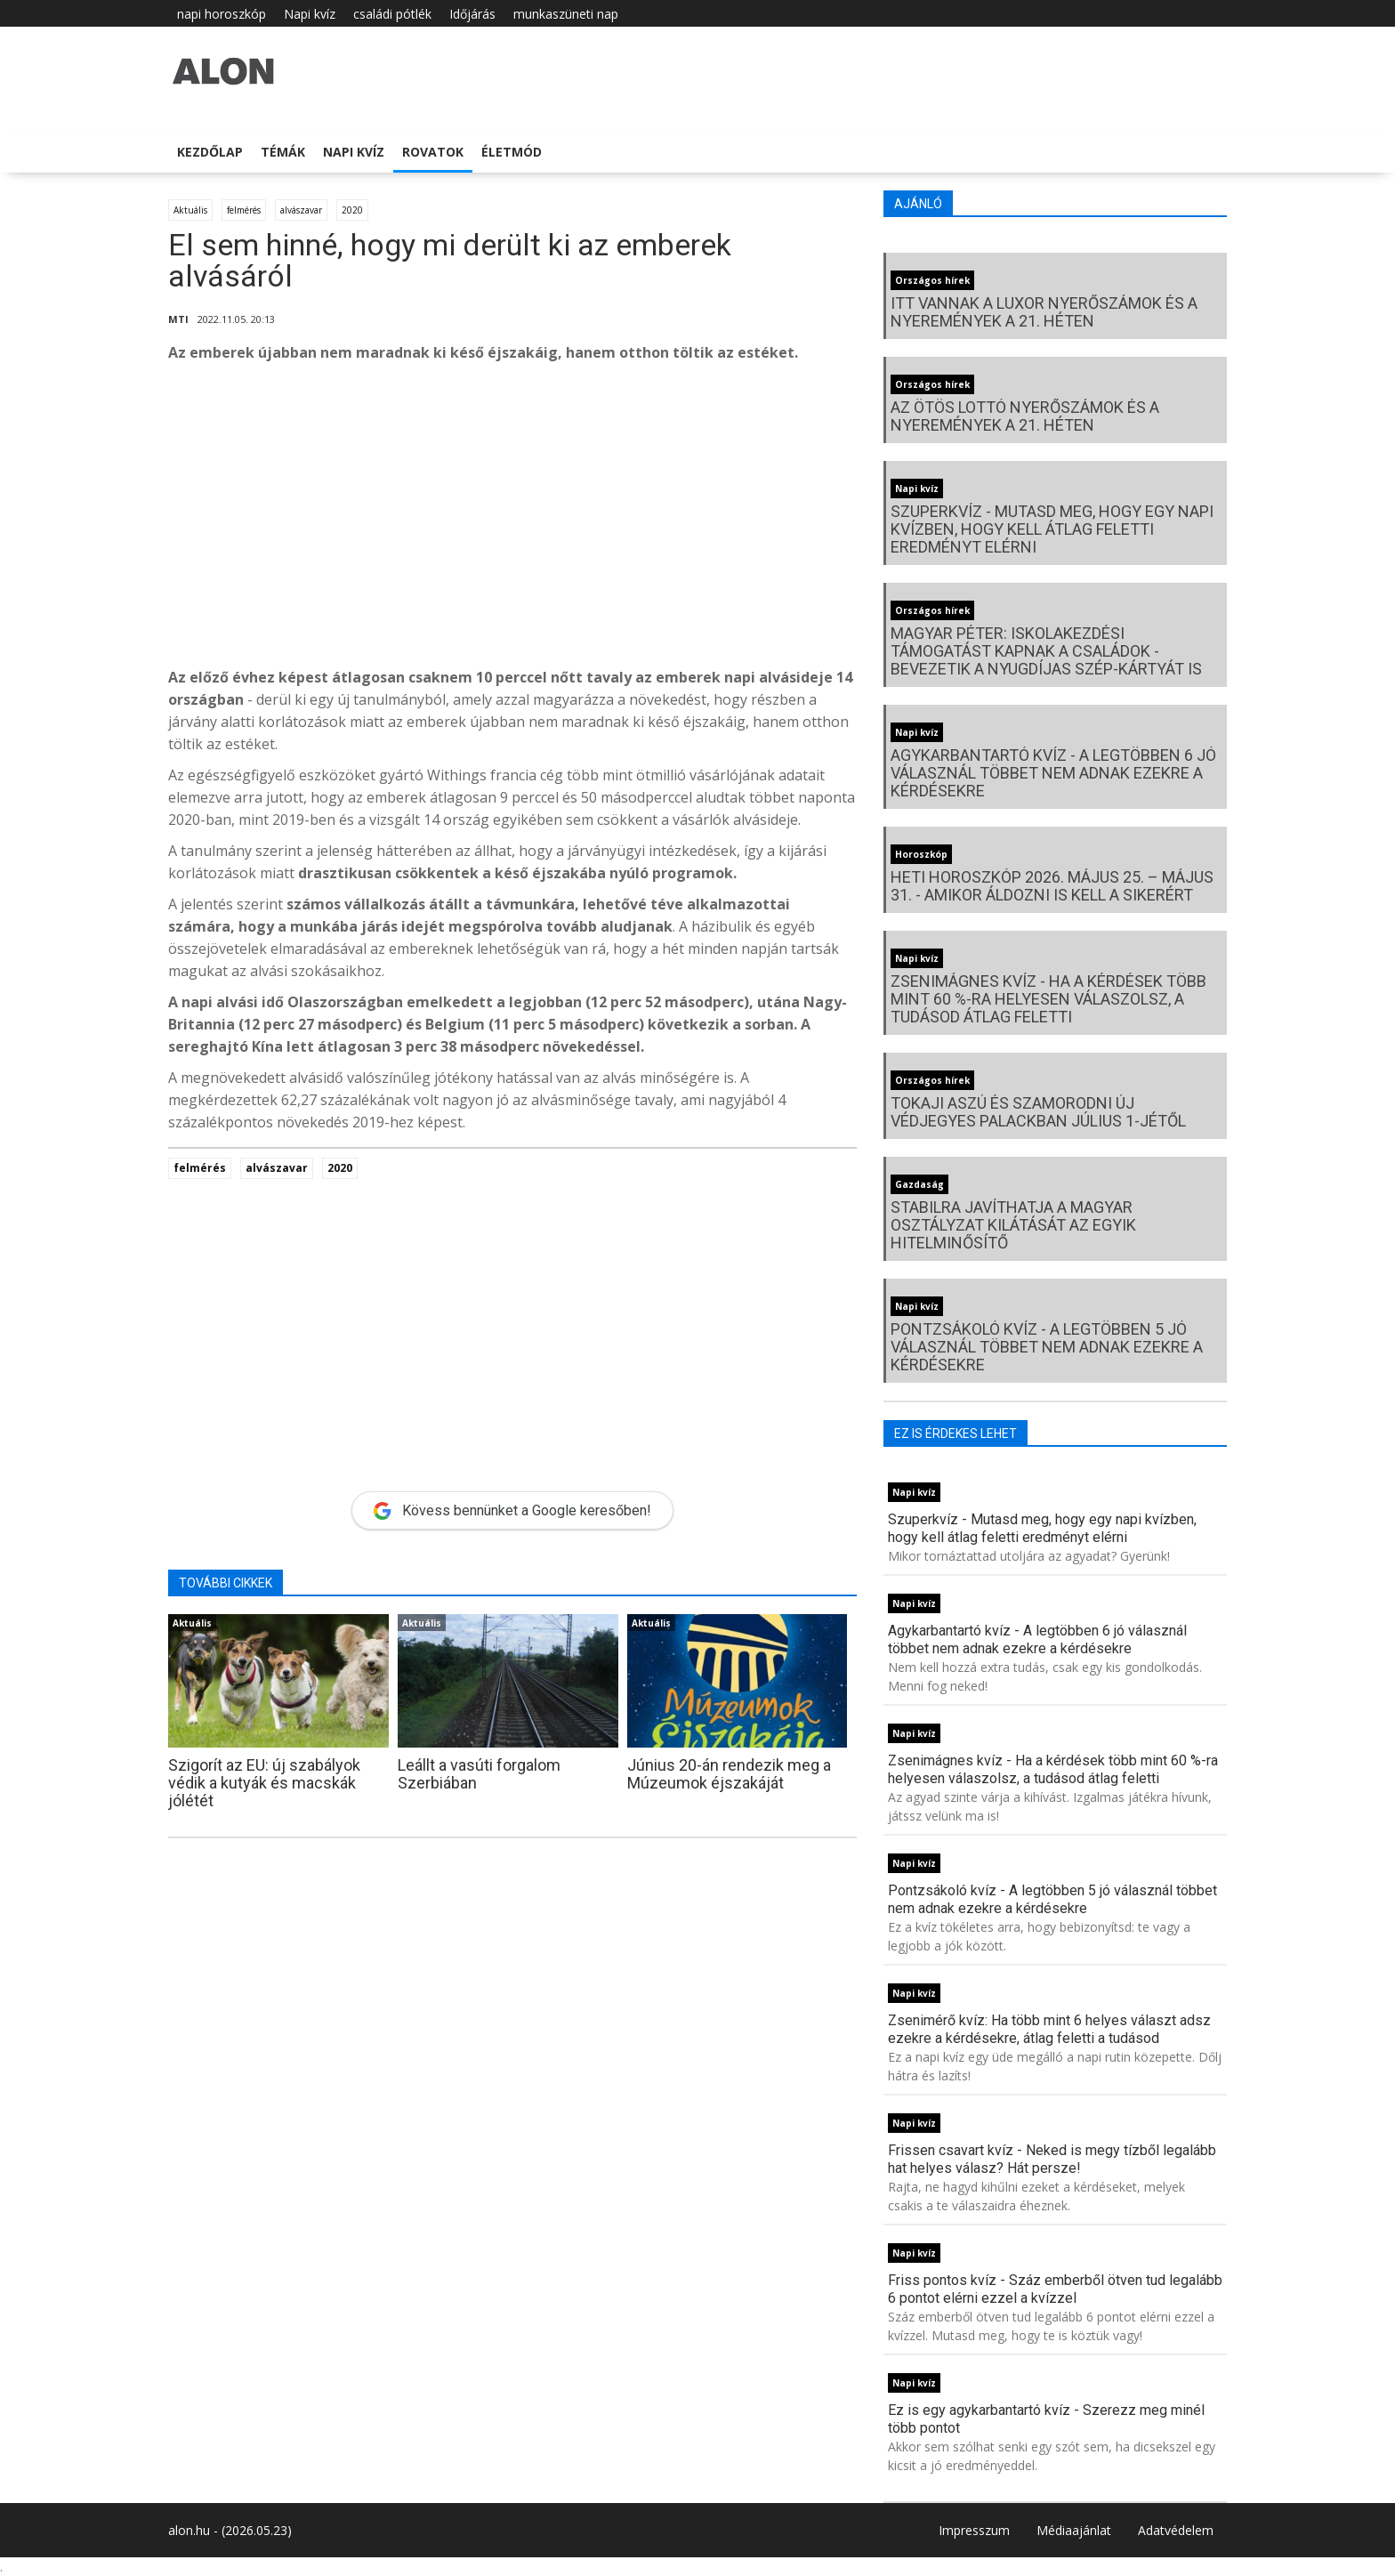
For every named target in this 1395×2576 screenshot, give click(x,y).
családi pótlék (392, 13)
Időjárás (472, 13)
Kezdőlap (210, 151)
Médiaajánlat (1073, 2530)
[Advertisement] (512, 519)
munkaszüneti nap (565, 13)
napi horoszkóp (221, 13)
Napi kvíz (309, 13)
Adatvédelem (1176, 2530)
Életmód (511, 151)
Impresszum (974, 2530)
